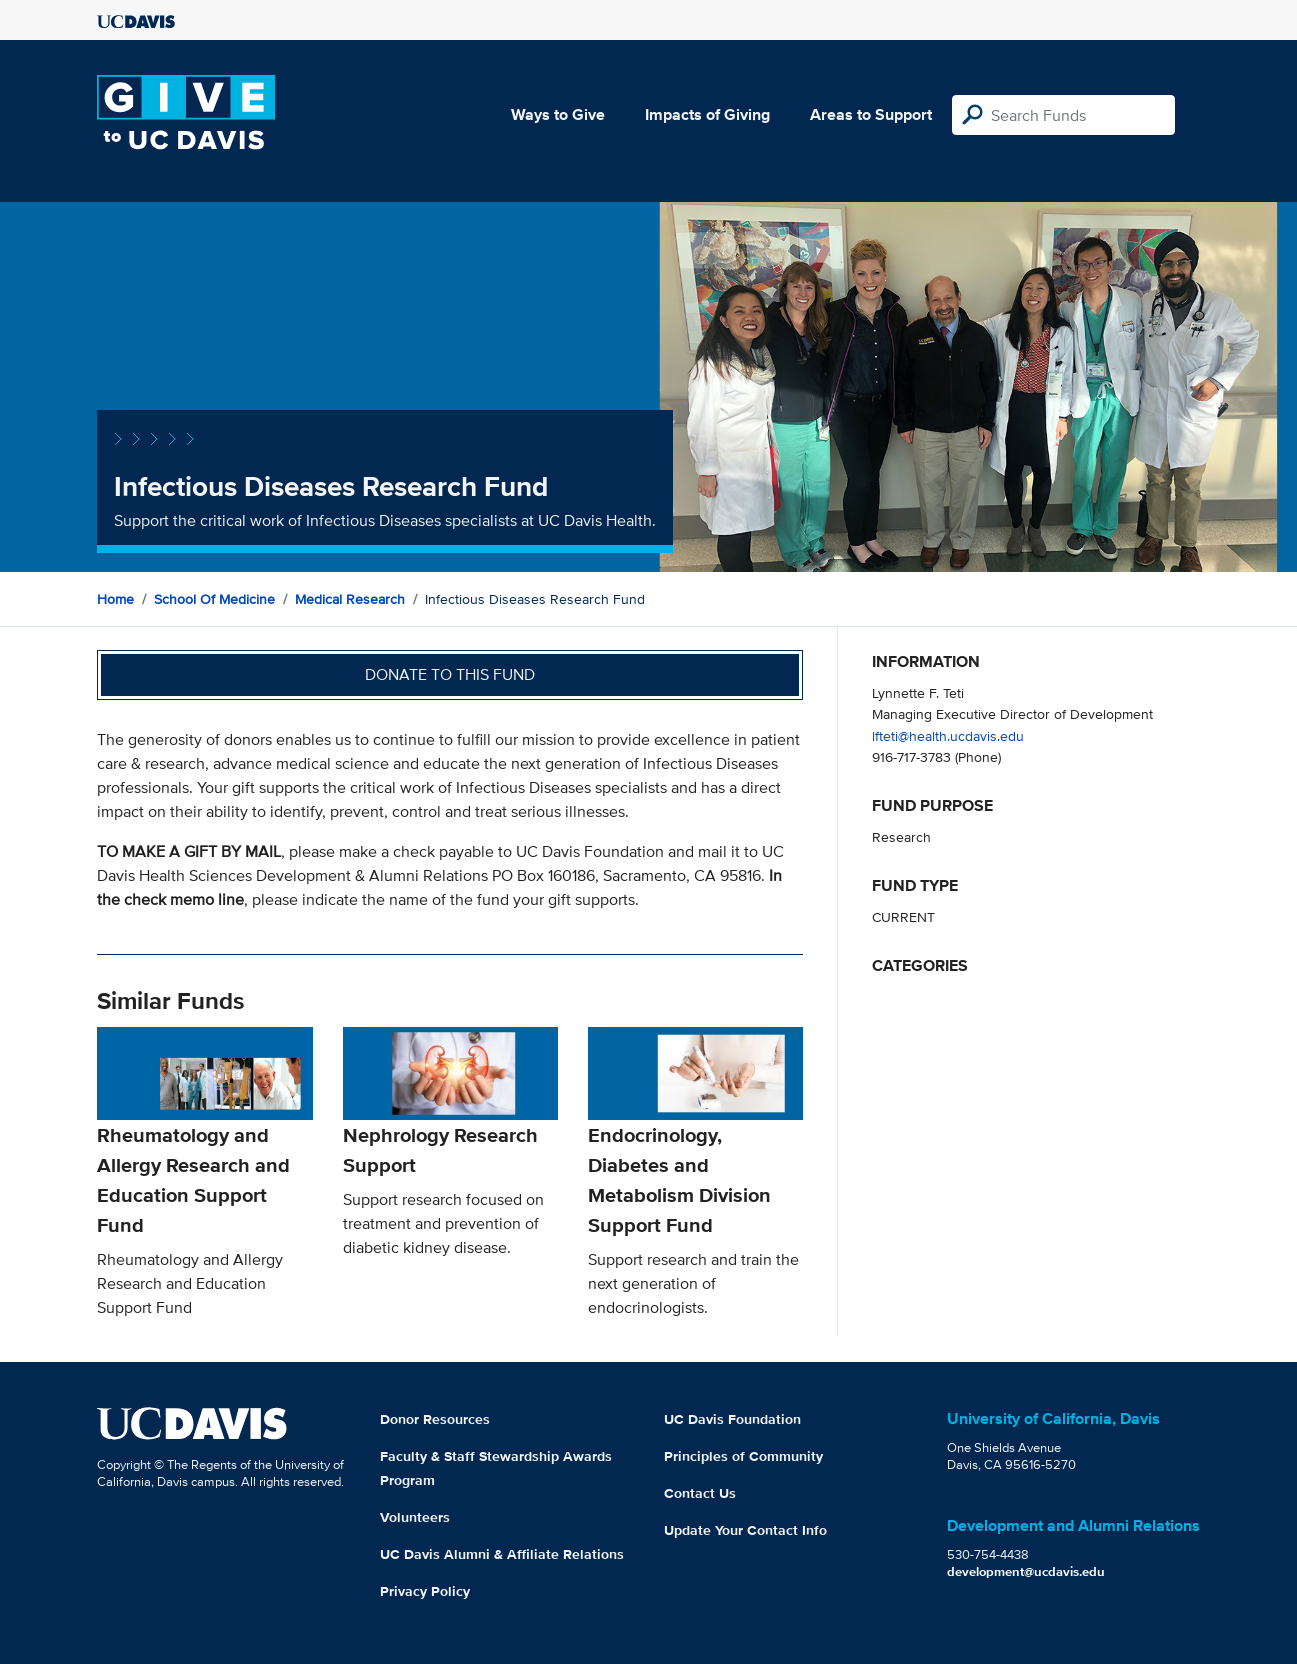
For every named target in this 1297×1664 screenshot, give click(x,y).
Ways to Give (558, 114)
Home (115, 599)
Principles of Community (743, 1456)
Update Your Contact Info (745, 1530)
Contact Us (700, 1493)
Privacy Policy (425, 1591)
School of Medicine (214, 599)
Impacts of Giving (707, 114)
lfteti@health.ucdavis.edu (948, 735)
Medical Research (350, 599)
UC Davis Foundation (732, 1419)
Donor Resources (435, 1419)
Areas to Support (871, 114)
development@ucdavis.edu (1026, 1571)
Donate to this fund (450, 674)
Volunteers (415, 1517)
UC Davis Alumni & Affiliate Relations (502, 1554)
